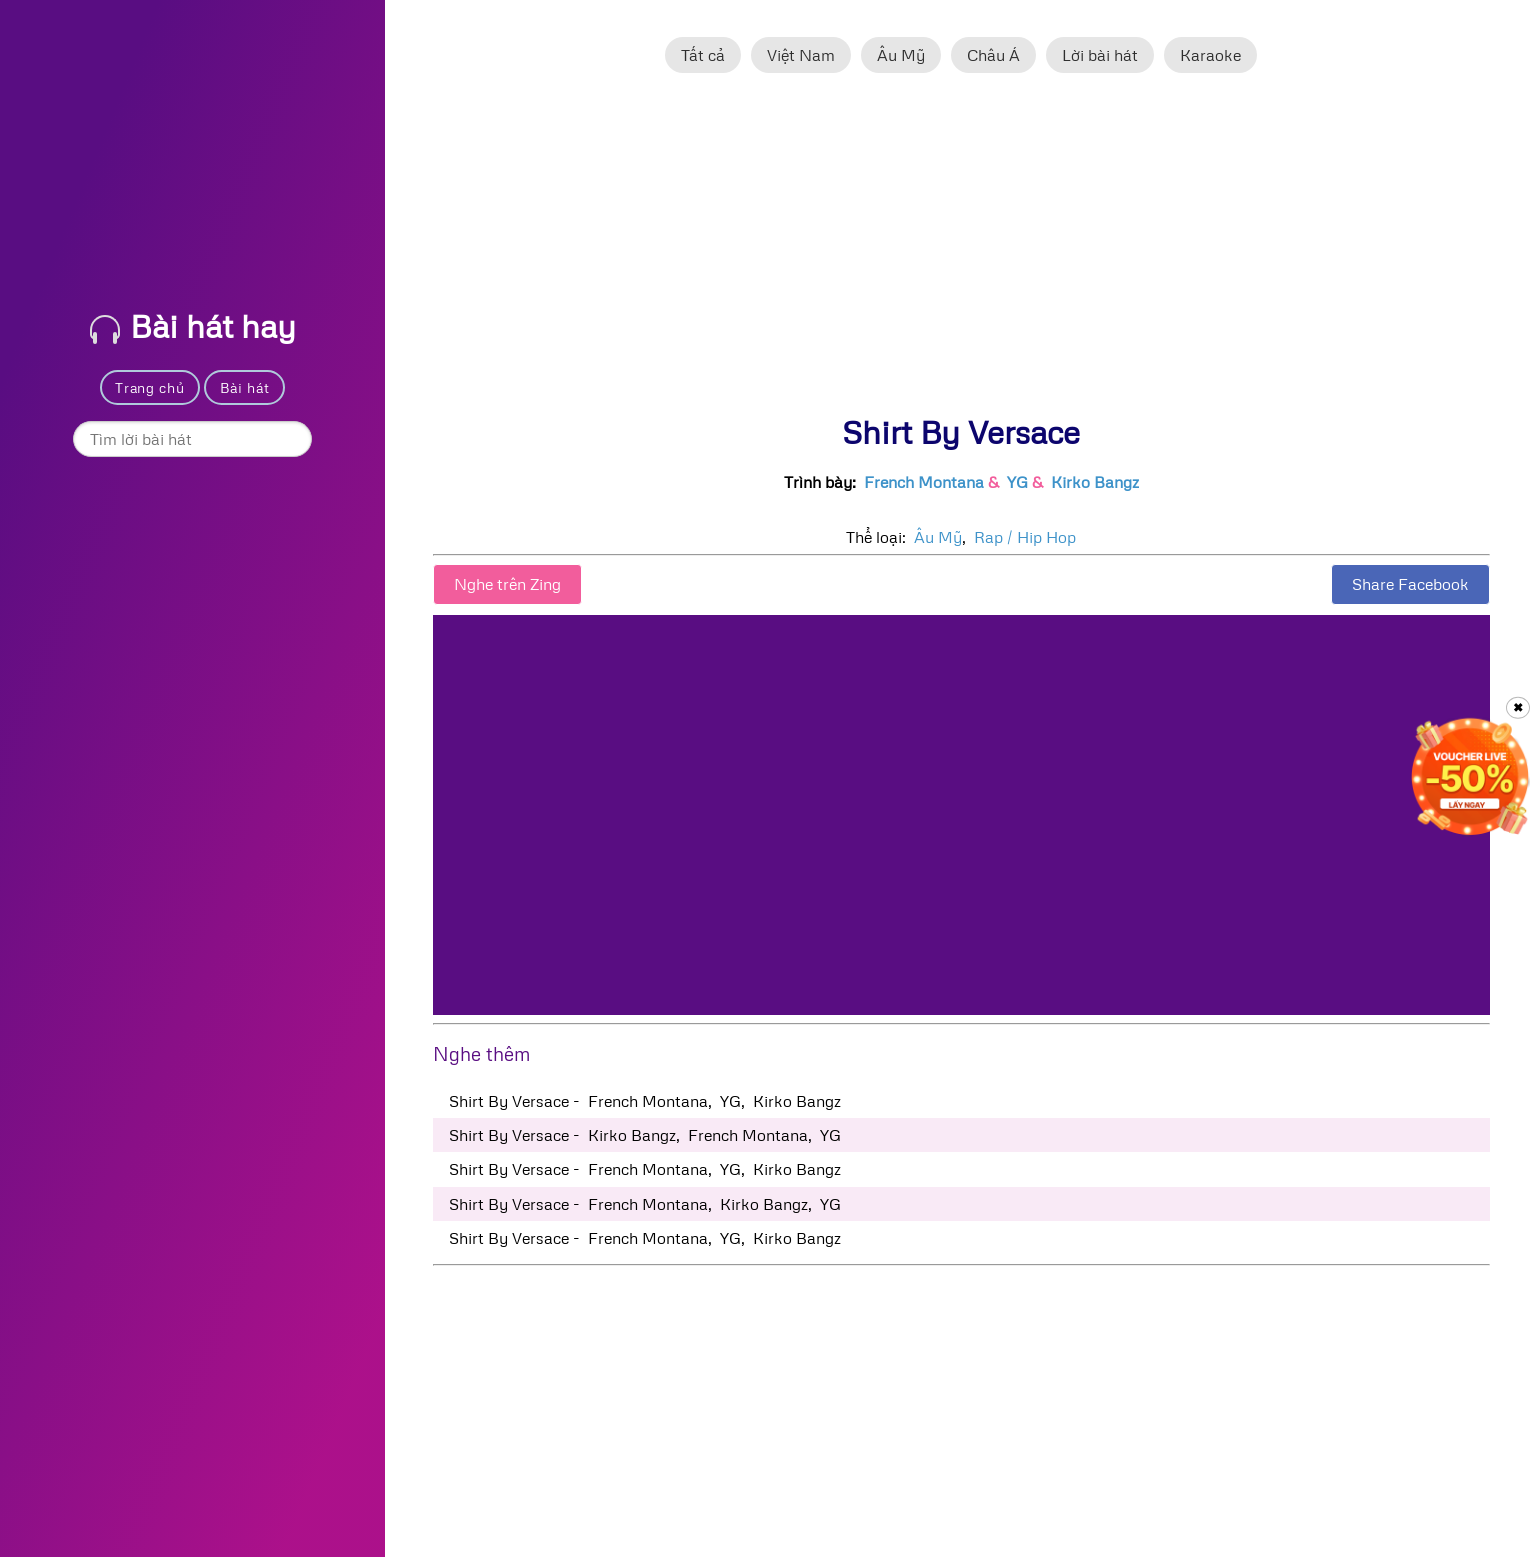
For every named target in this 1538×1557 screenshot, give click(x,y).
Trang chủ (149, 387)
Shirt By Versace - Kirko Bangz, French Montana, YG (645, 1135)
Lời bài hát (1100, 55)
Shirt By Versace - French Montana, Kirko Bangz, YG (645, 1204)
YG (1017, 482)
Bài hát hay (193, 325)
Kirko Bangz (1095, 482)
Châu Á (993, 55)
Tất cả (703, 55)
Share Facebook (1410, 584)
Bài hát (245, 387)
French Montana (924, 482)
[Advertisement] (962, 253)
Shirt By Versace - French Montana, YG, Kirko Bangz (645, 1101)
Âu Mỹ (901, 55)
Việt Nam (801, 55)
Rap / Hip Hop (1025, 537)
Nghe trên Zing (507, 584)
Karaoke (1210, 55)
